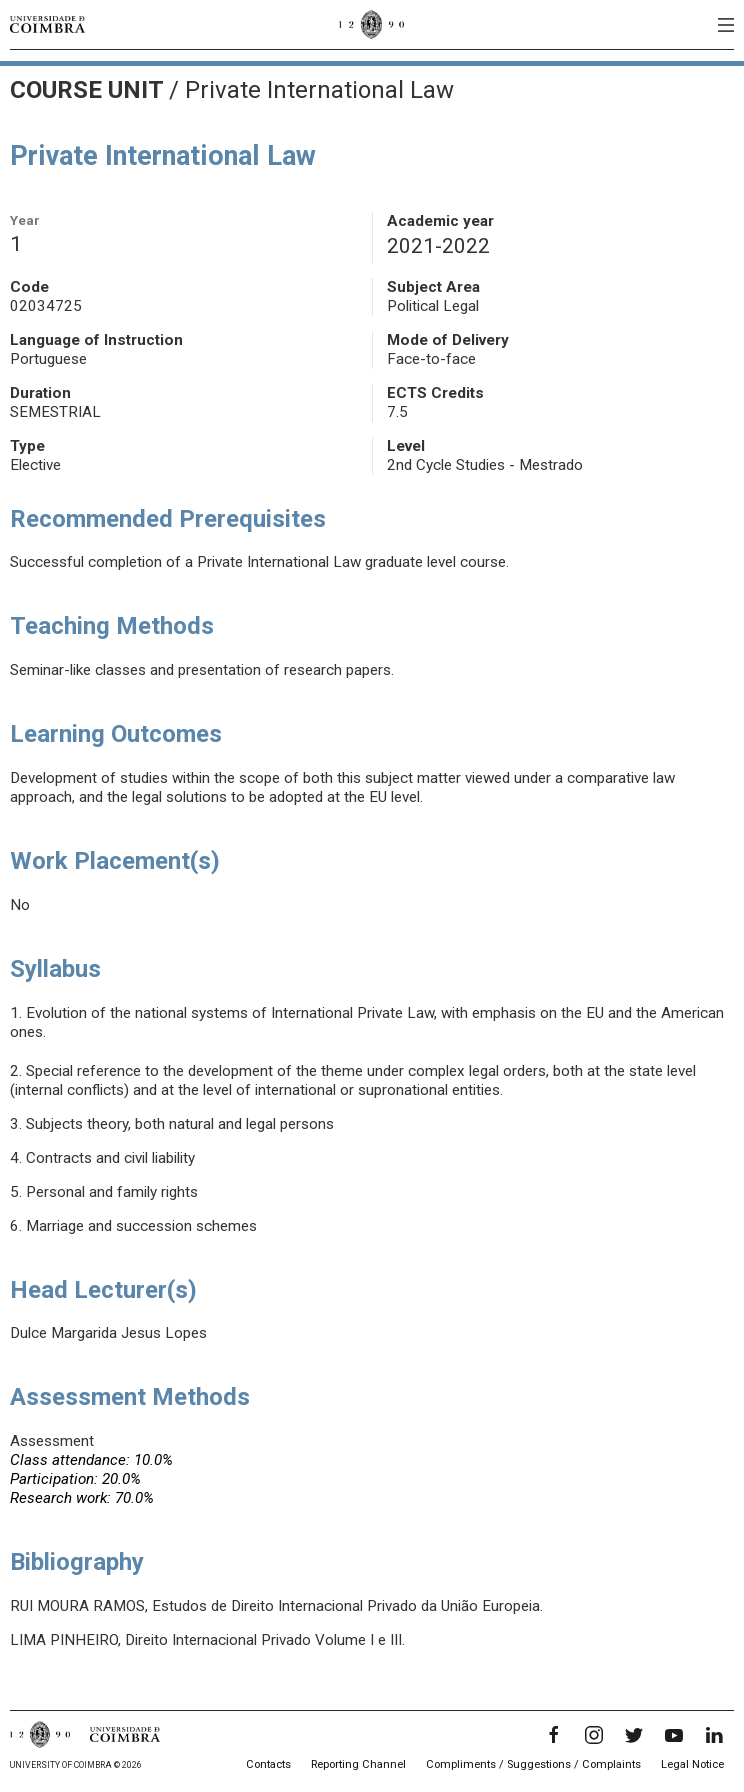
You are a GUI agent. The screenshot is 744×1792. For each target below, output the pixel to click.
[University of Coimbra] (47, 24)
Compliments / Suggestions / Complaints (533, 1764)
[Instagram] (594, 1735)
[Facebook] (554, 1735)
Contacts (268, 1764)
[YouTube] (674, 1735)
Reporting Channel (358, 1764)
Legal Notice (692, 1764)
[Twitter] (634, 1735)
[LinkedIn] (714, 1735)
